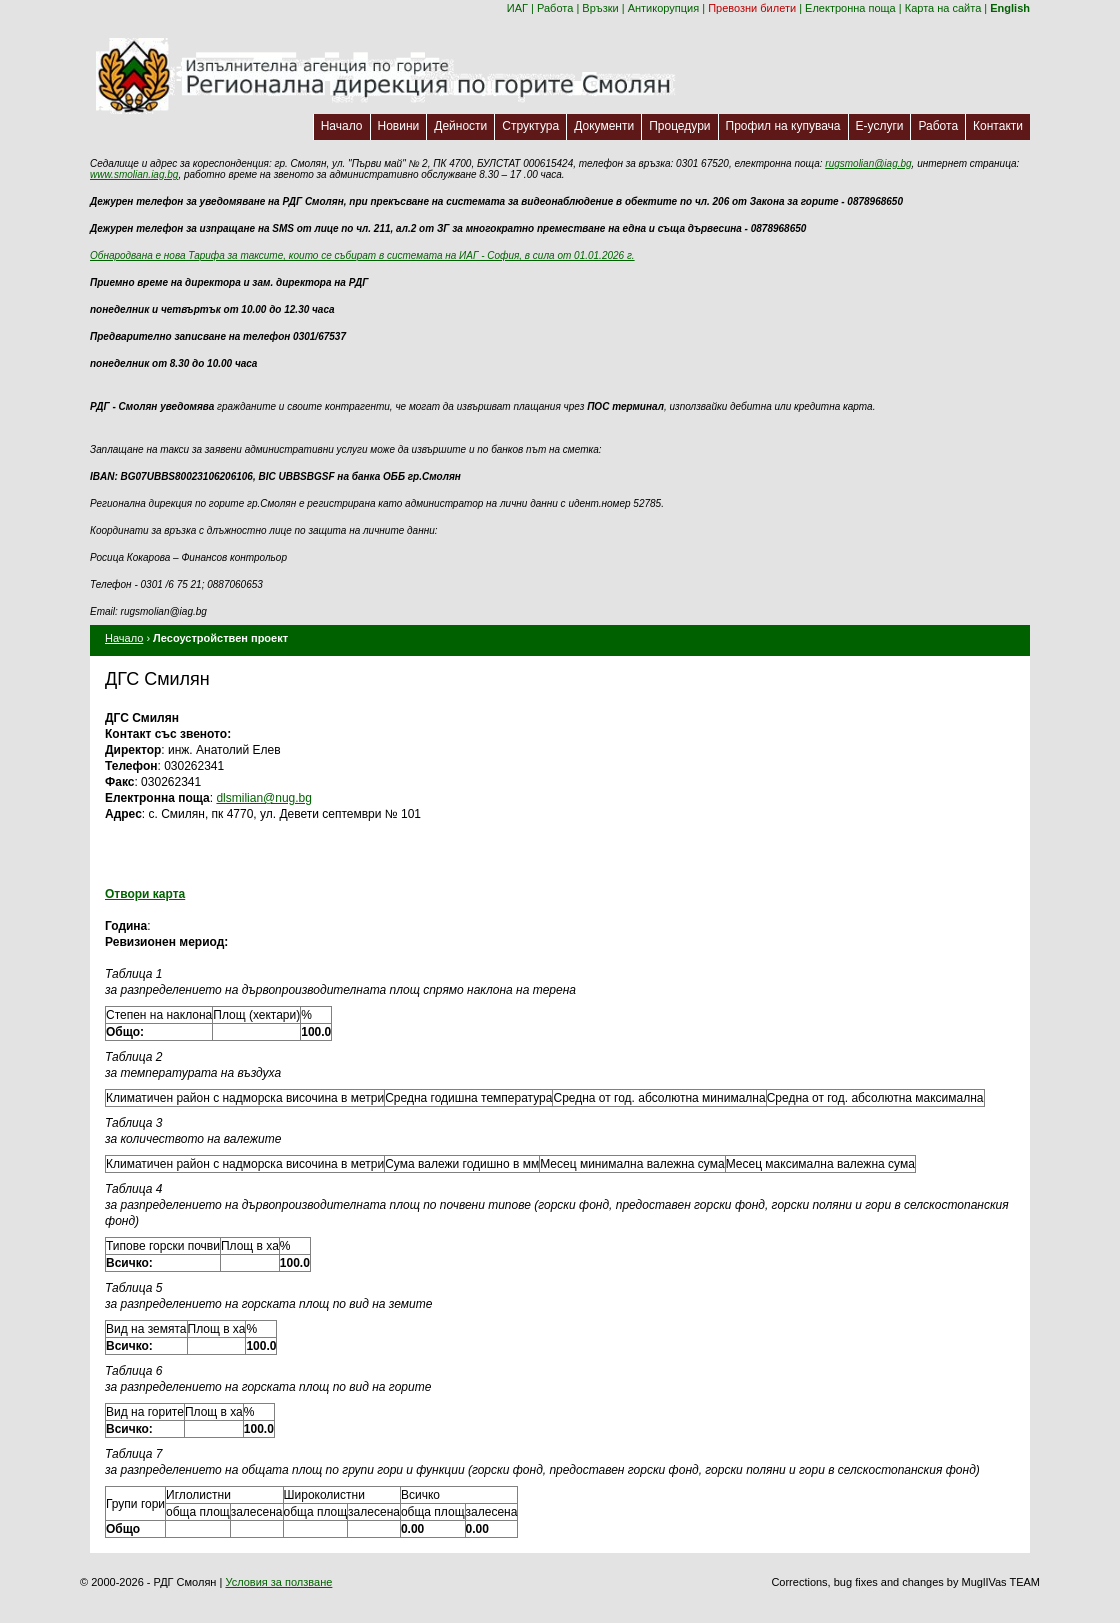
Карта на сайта (943, 8)
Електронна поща (850, 8)
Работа (555, 8)
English (1010, 8)
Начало (342, 126)
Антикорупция (664, 8)
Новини (399, 126)
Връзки (600, 8)
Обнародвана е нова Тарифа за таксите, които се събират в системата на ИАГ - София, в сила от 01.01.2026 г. (362, 255)
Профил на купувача (783, 126)
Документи (604, 126)
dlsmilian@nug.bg (264, 798)
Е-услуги (880, 126)
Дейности (460, 126)
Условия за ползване (278, 1582)
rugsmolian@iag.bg (868, 163)
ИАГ (517, 8)
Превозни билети (752, 8)
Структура (530, 126)
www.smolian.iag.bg (134, 174)
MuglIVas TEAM (1001, 1582)
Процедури (679, 126)
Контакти (998, 126)
